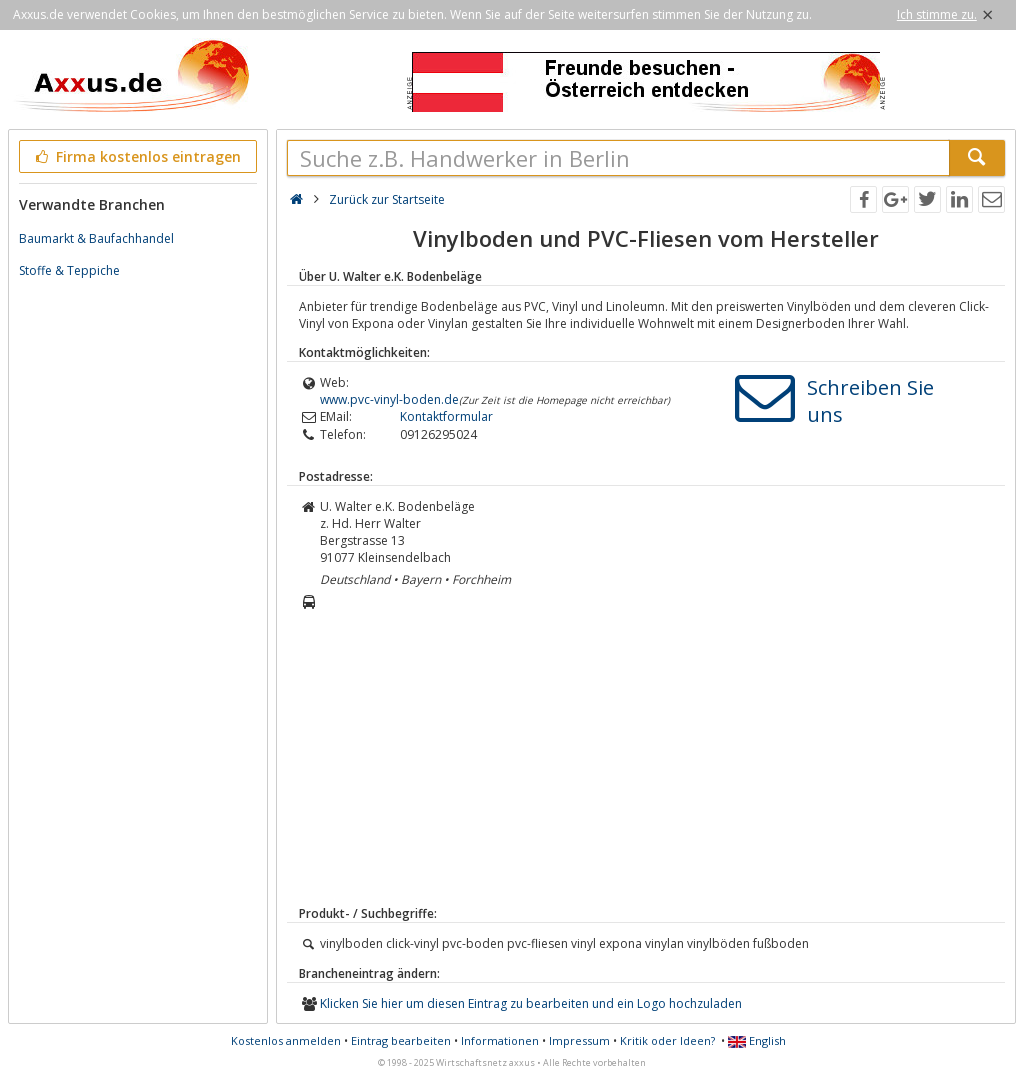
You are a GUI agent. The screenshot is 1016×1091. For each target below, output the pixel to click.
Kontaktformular (446, 416)
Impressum (579, 1040)
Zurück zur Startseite (387, 199)
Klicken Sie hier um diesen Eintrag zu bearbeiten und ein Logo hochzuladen (531, 1003)
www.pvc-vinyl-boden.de (389, 399)
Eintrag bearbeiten (401, 1040)
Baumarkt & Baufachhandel (96, 238)
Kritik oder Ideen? (667, 1040)
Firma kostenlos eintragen (136, 156)
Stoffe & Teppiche (69, 270)
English (757, 1040)
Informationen (500, 1040)
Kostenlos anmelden (286, 1040)
